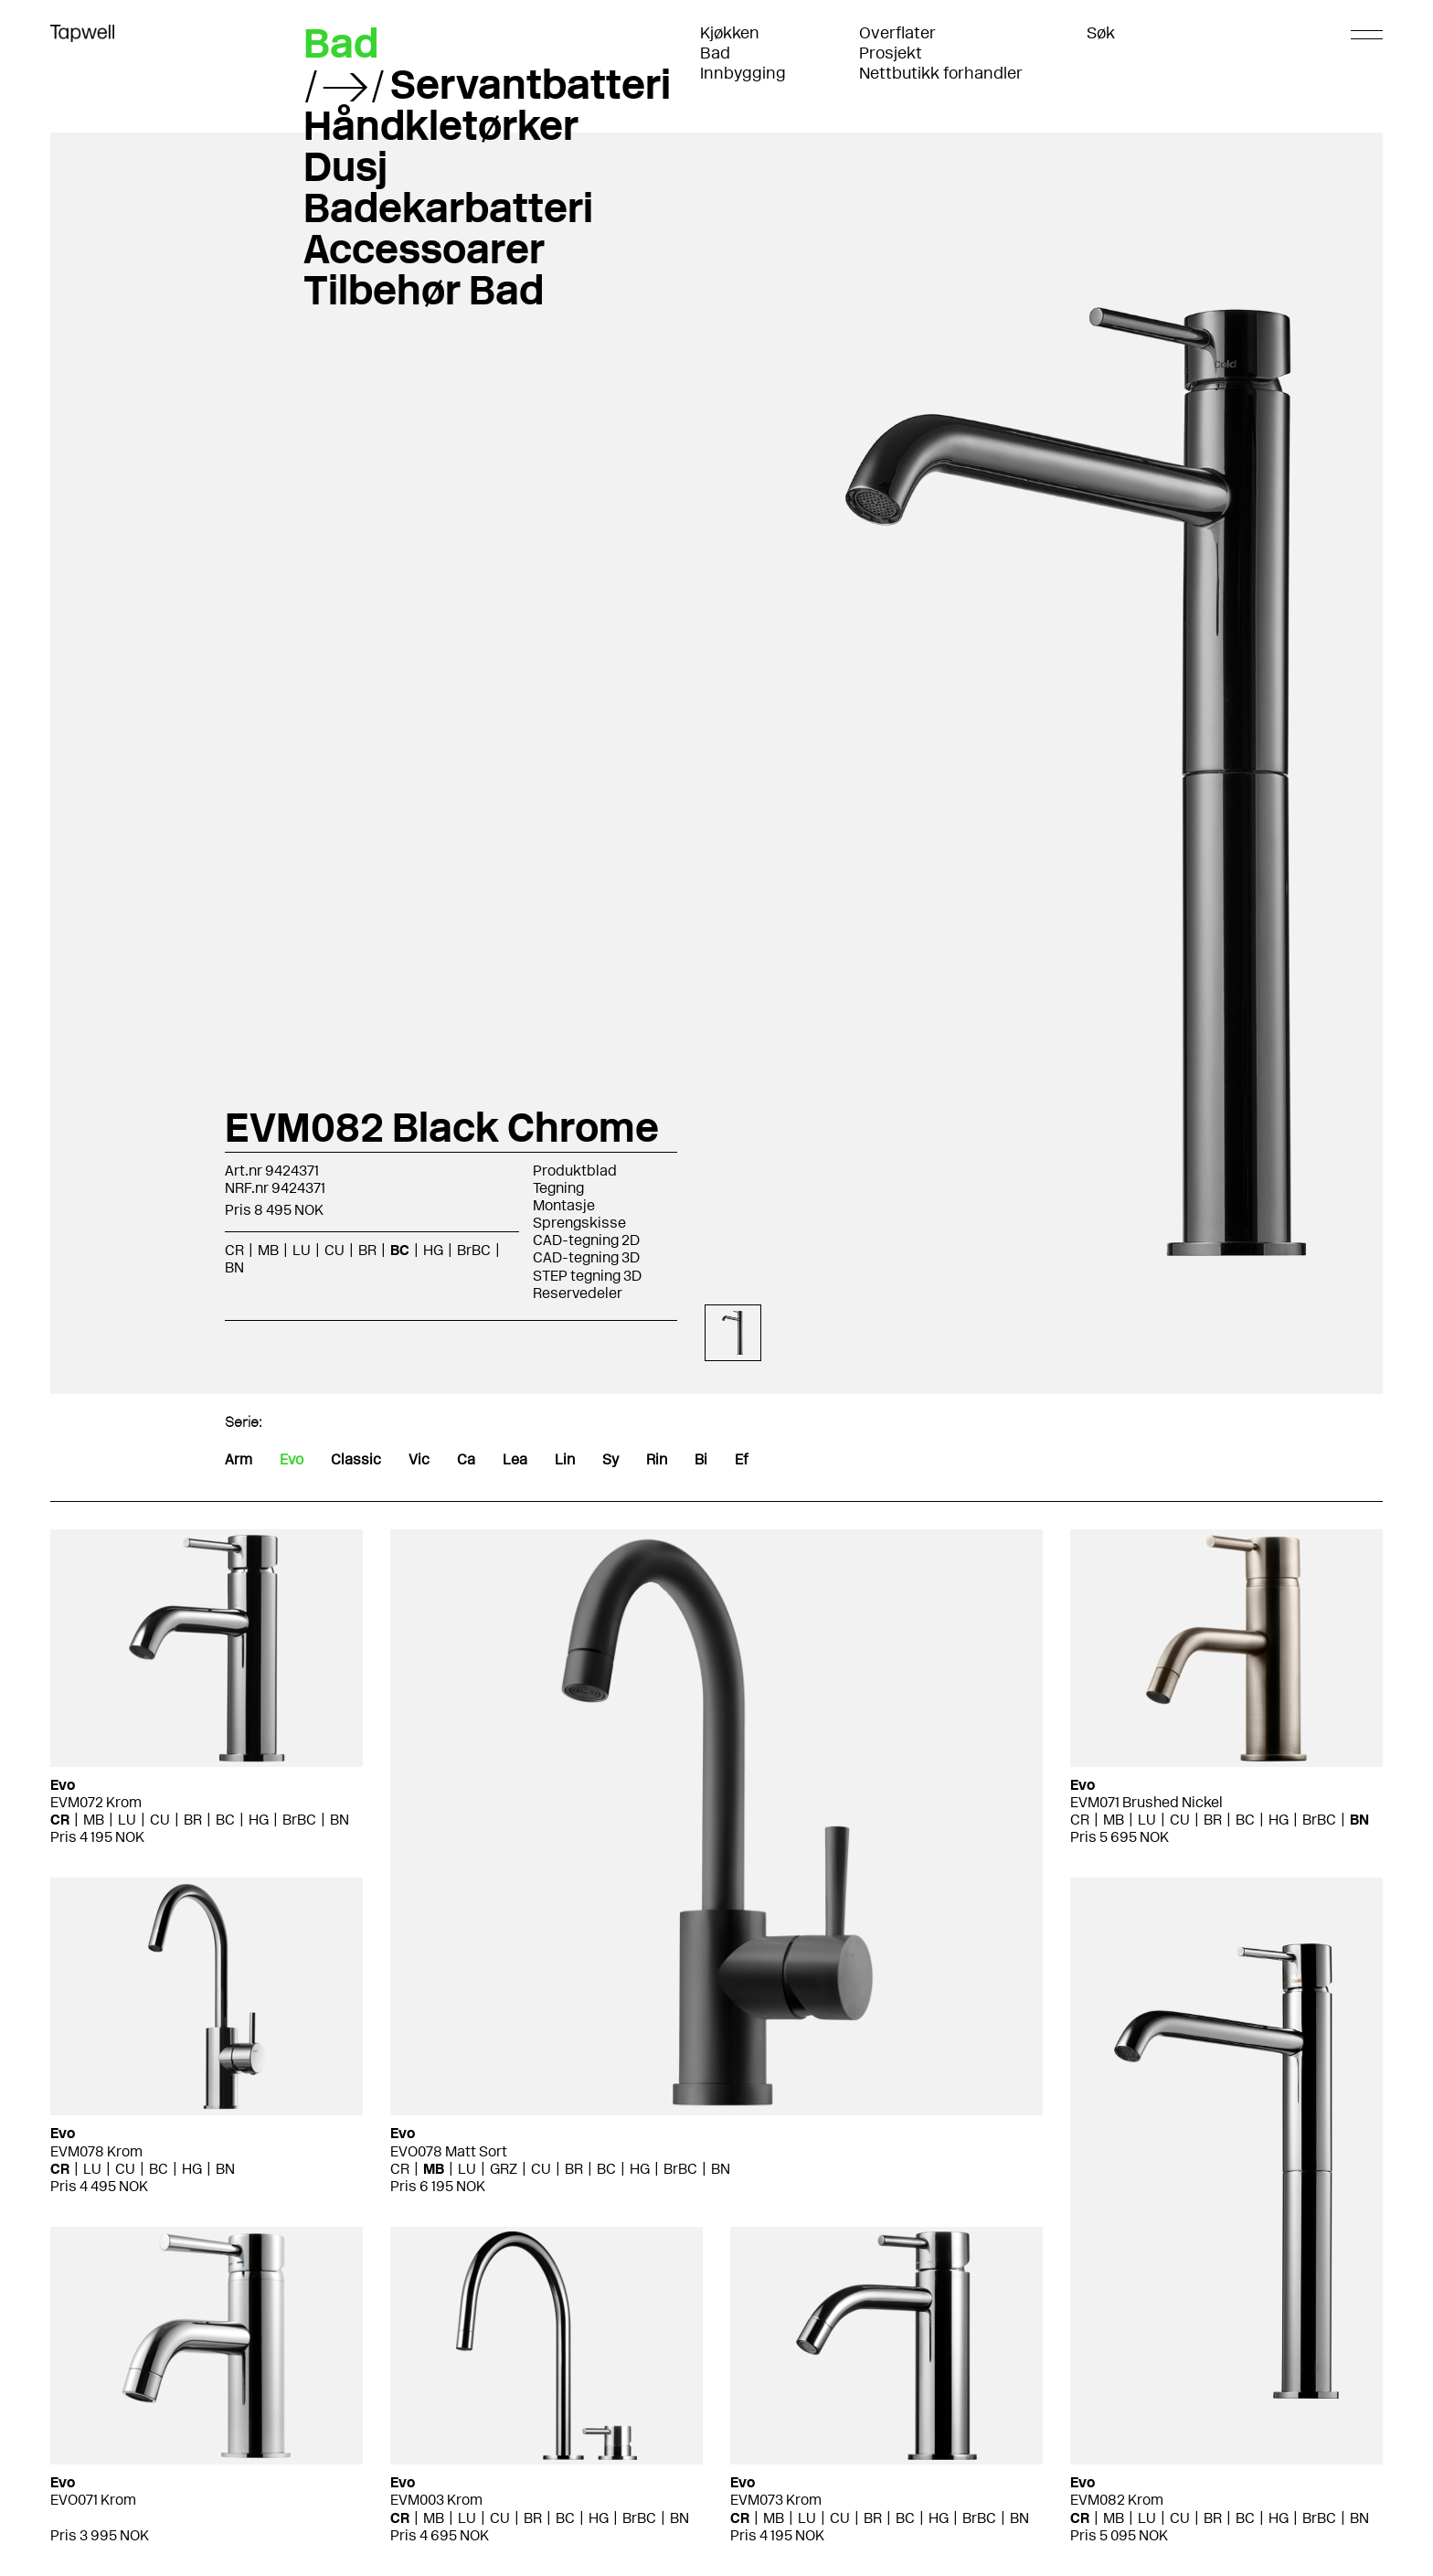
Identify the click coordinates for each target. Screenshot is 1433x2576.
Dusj (345, 166)
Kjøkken (729, 33)
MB (268, 1250)
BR (367, 1250)
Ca (466, 1459)
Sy (610, 1459)
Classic (356, 1459)
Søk (1101, 33)
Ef (741, 1459)
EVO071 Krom (93, 2499)
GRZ (503, 2168)
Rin (656, 1459)
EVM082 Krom (1116, 2499)
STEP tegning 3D (587, 1275)
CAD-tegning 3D (586, 1257)
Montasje (564, 1205)
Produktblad (575, 1170)
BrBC (474, 1250)
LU (301, 1250)
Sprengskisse (579, 1222)
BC (399, 1250)
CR (234, 1250)
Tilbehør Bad (423, 289)
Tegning (558, 1188)
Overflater (897, 33)
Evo (291, 1459)
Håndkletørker (441, 125)
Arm (238, 1459)
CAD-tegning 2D (586, 1240)
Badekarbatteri (448, 207)
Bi (701, 1459)
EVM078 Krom (96, 2151)
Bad (715, 53)
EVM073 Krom (776, 2499)
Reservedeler (577, 1293)
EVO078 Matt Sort (448, 2151)
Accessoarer (424, 248)
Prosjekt (890, 53)
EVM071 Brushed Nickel (1146, 1802)
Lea (515, 1459)
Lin (565, 1459)
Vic (419, 1459)
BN (234, 1267)
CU (334, 1250)
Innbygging (743, 73)
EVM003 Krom (436, 2499)
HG (433, 1250)
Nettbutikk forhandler (941, 73)
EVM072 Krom (96, 1802)
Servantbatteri (530, 84)
